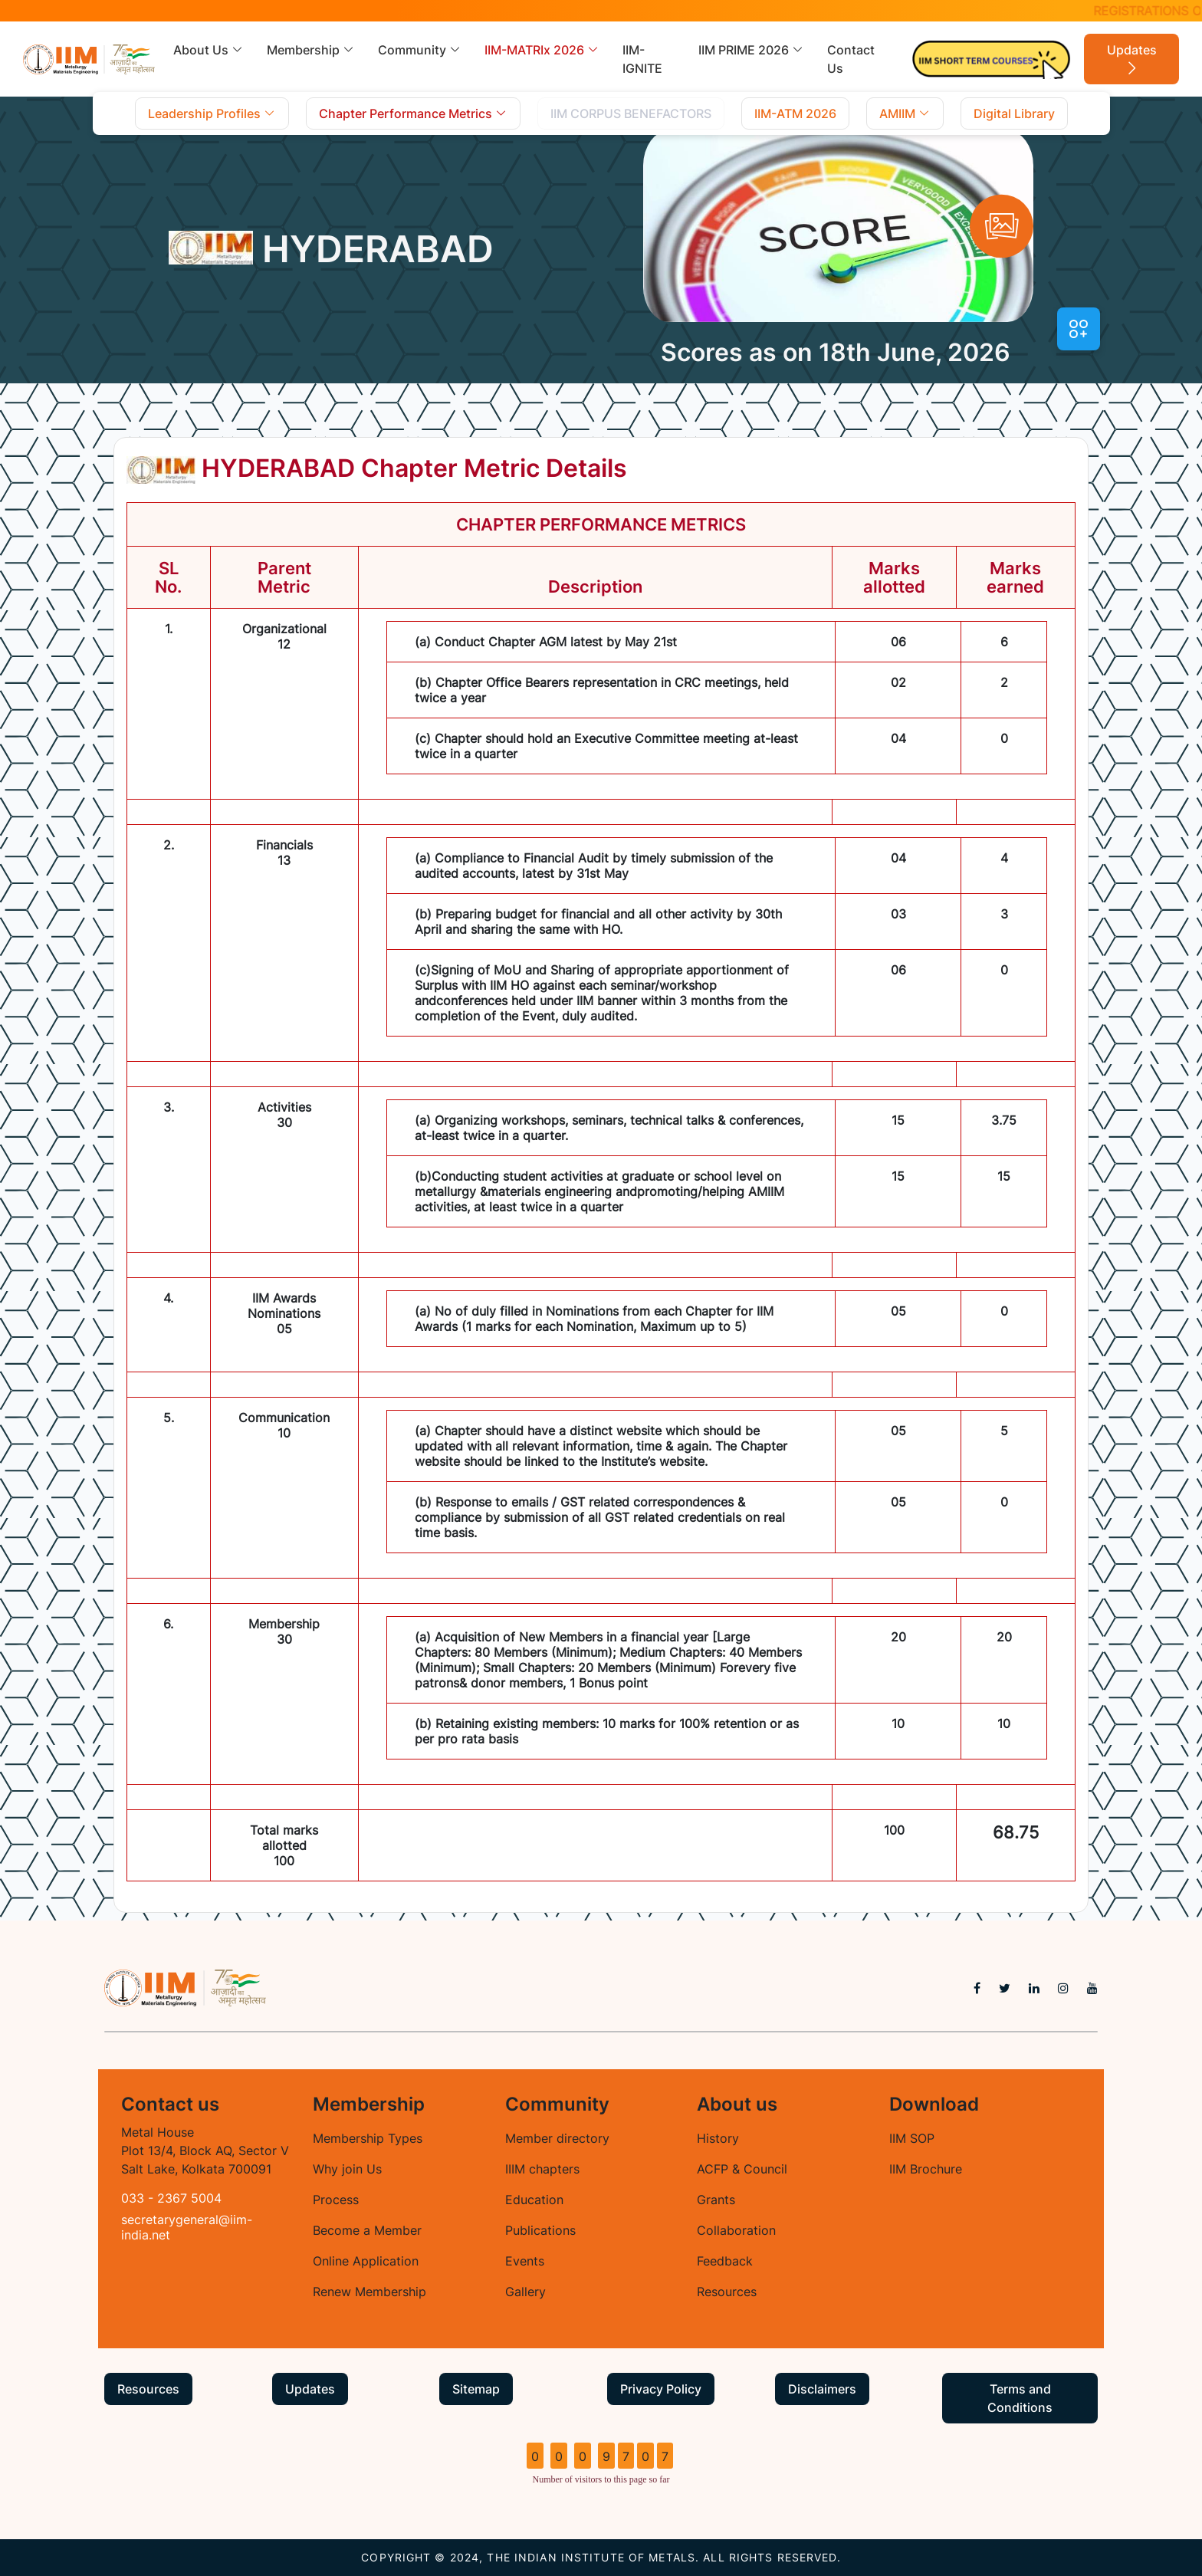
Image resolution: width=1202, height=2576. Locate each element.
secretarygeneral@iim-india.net (186, 2227)
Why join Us (347, 2169)
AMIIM (905, 113)
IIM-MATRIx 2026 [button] (541, 50)
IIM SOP (911, 2138)
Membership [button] (311, 50)
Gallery (525, 2291)
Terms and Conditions (1020, 2398)
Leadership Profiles (212, 113)
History (718, 2138)
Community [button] (419, 50)
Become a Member (367, 2230)
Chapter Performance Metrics (413, 113)
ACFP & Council (742, 2169)
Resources (727, 2291)
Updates (1132, 59)
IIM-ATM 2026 (795, 113)
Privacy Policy (660, 2389)
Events (524, 2261)
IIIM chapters (542, 2169)
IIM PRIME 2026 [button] (751, 50)
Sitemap (476, 2389)
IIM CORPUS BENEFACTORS (630, 113)
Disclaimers (822, 2389)
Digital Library (1014, 113)
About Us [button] (208, 50)
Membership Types (367, 2138)
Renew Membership (369, 2291)
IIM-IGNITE (642, 59)
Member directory (557, 2138)
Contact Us (851, 59)
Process (336, 2199)
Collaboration (736, 2230)
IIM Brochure (925, 2169)
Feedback (725, 2261)
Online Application (366, 2261)
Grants (716, 2199)
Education (534, 2199)
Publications (540, 2230)
